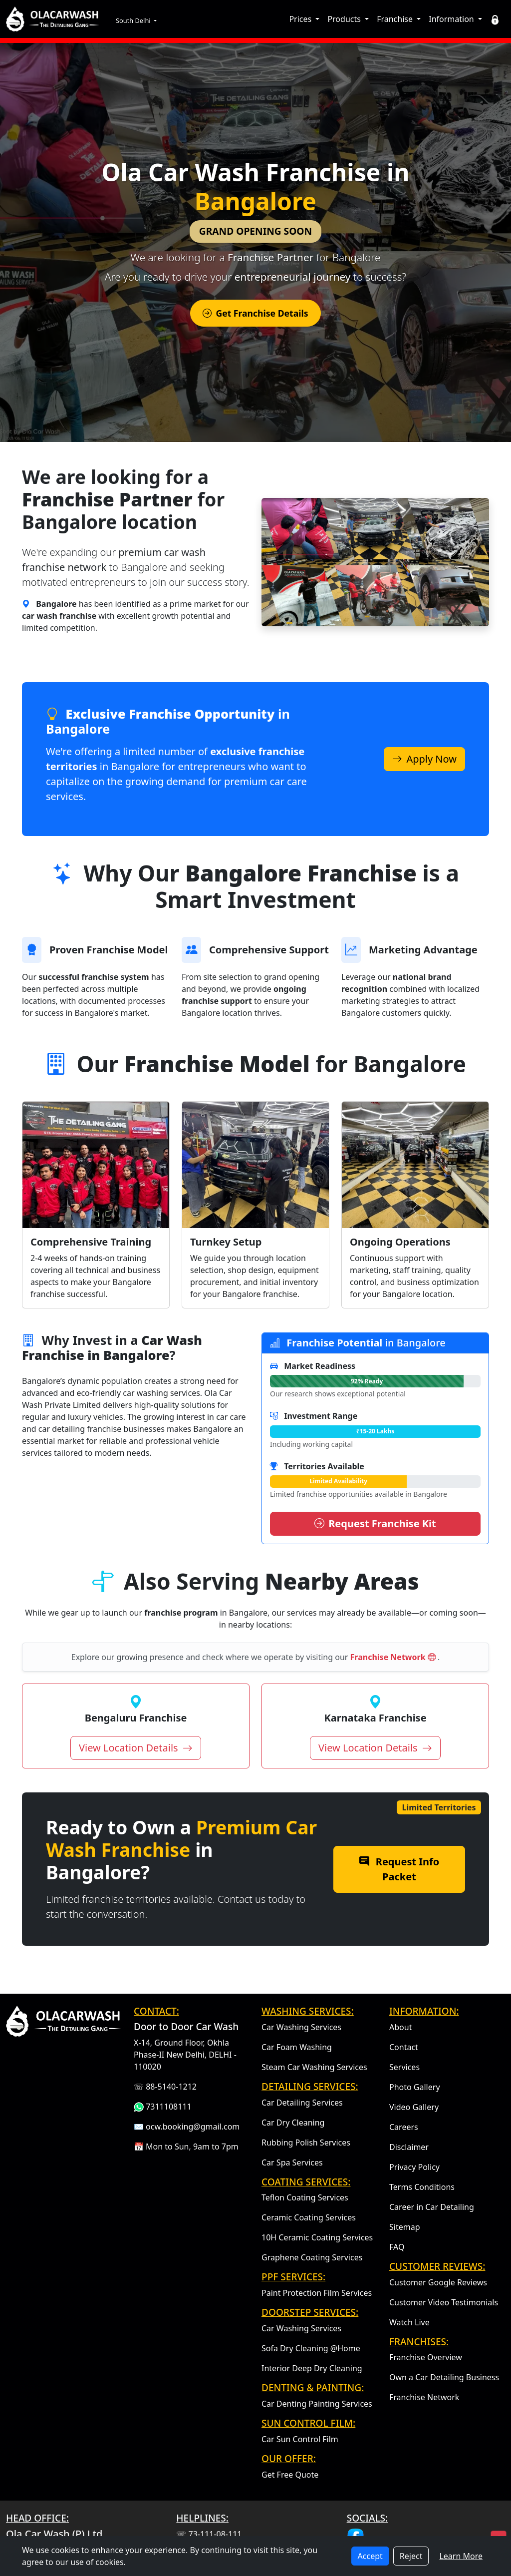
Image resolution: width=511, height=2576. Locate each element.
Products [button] (345, 18)
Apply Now (424, 759)
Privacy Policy (414, 2166)
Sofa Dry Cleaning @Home (310, 2348)
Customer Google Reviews (438, 2282)
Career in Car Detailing (431, 2206)
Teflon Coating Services (304, 2197)
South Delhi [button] (134, 20)
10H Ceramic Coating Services (317, 2237)
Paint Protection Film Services (316, 2292)
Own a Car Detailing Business (444, 2377)
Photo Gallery (414, 2087)
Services (404, 2067)
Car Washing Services (301, 2027)
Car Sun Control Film (299, 2439)
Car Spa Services (292, 2162)
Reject (411, 2556)
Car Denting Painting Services (316, 2403)
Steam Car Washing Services (314, 2067)
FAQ (396, 2246)
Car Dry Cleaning (292, 2122)
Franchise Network (394, 1657)
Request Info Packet (399, 1869)
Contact (403, 2047)
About (400, 2027)
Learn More (461, 2556)
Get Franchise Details (255, 313)
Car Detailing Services (302, 2102)
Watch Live (409, 2322)
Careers (403, 2127)
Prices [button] (301, 18)
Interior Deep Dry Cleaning (311, 2368)
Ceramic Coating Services (308, 2217)
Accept (370, 2556)
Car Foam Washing (296, 2047)
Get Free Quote (289, 2474)
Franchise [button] (396, 18)
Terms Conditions (422, 2186)
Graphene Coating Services (311, 2257)
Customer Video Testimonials (443, 2302)
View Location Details (136, 1747)
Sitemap (404, 2226)
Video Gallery (414, 2107)
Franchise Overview (425, 2357)
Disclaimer (409, 2147)
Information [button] (452, 18)
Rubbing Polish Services (305, 2142)
